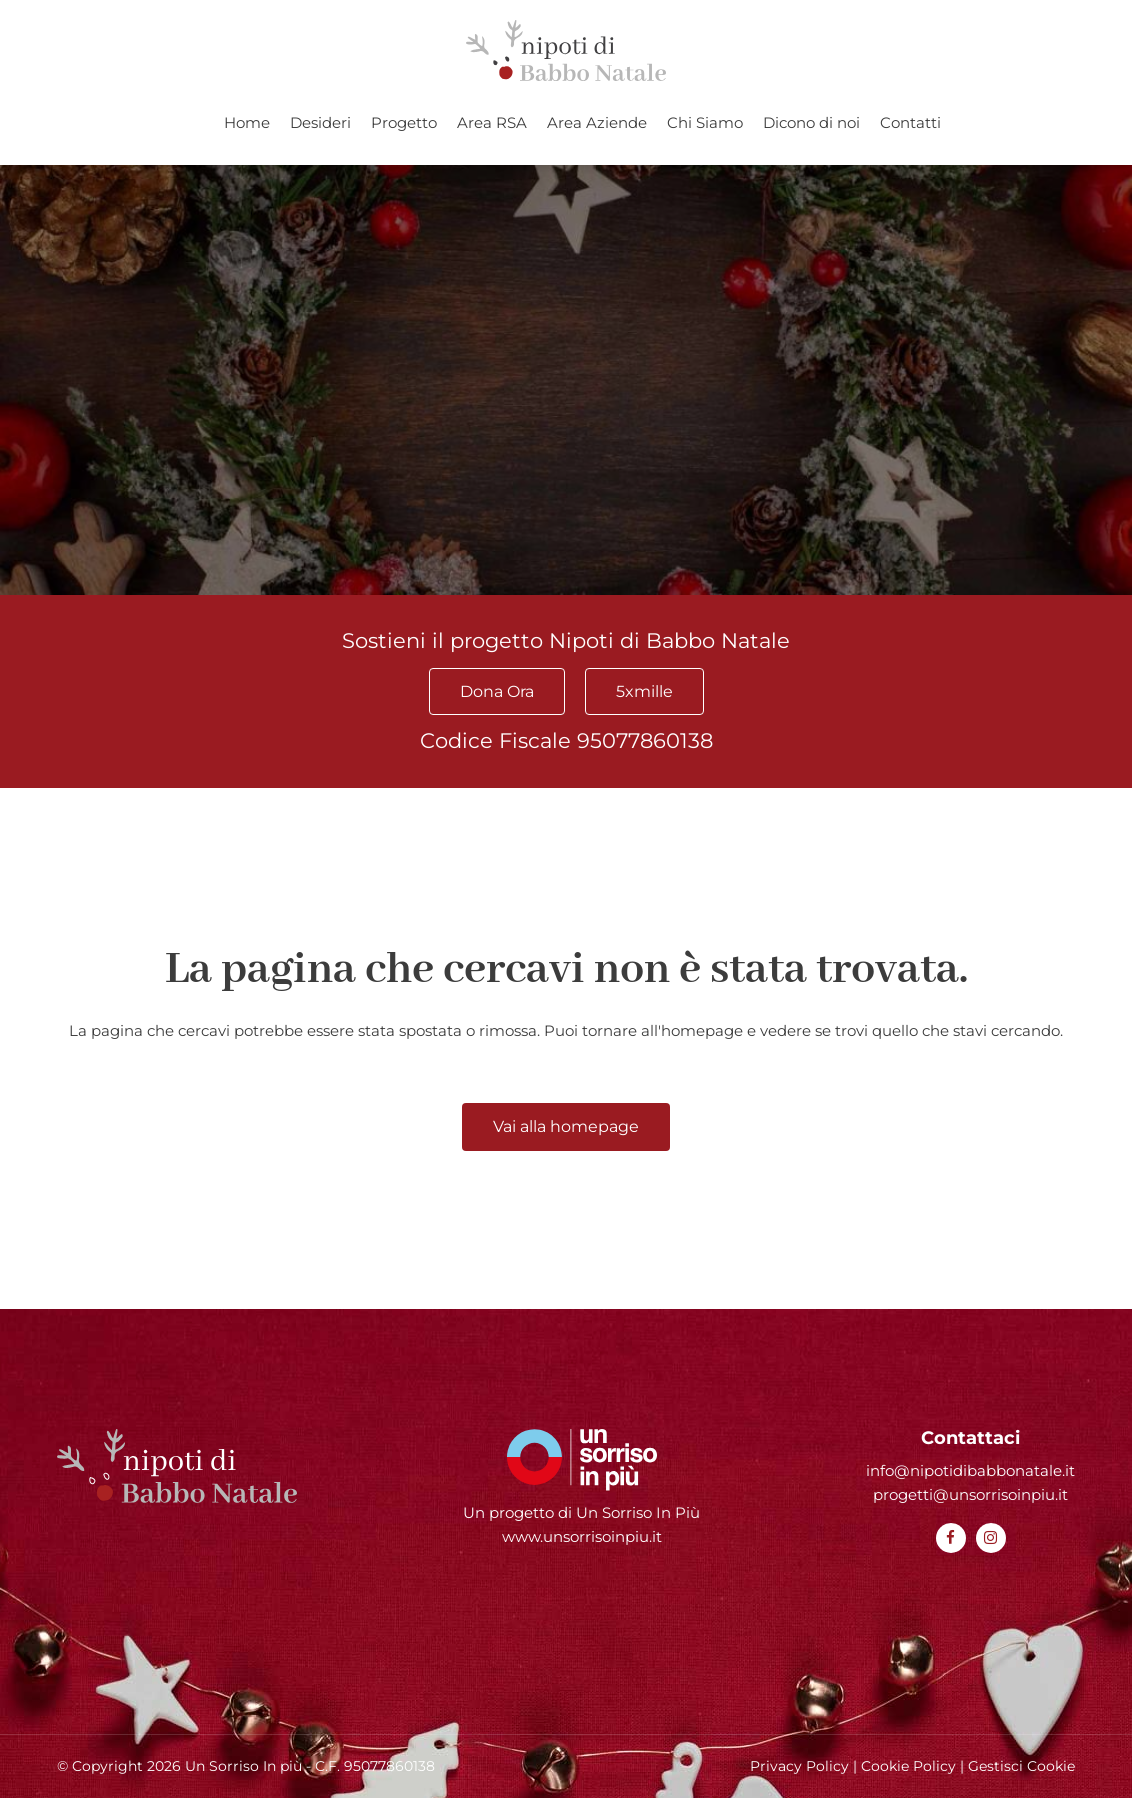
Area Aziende (597, 122)
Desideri (320, 122)
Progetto (404, 122)
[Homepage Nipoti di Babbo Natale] (566, 50)
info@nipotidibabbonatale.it (970, 1470)
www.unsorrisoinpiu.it (582, 1536)
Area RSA (492, 122)
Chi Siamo (705, 122)
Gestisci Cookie (1021, 1766)
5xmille (644, 691)
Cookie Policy (908, 1766)
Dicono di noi (811, 122)
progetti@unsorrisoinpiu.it (970, 1494)
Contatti (910, 122)
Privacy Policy (799, 1766)
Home (247, 122)
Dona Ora (497, 691)
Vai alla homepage (566, 1126)
